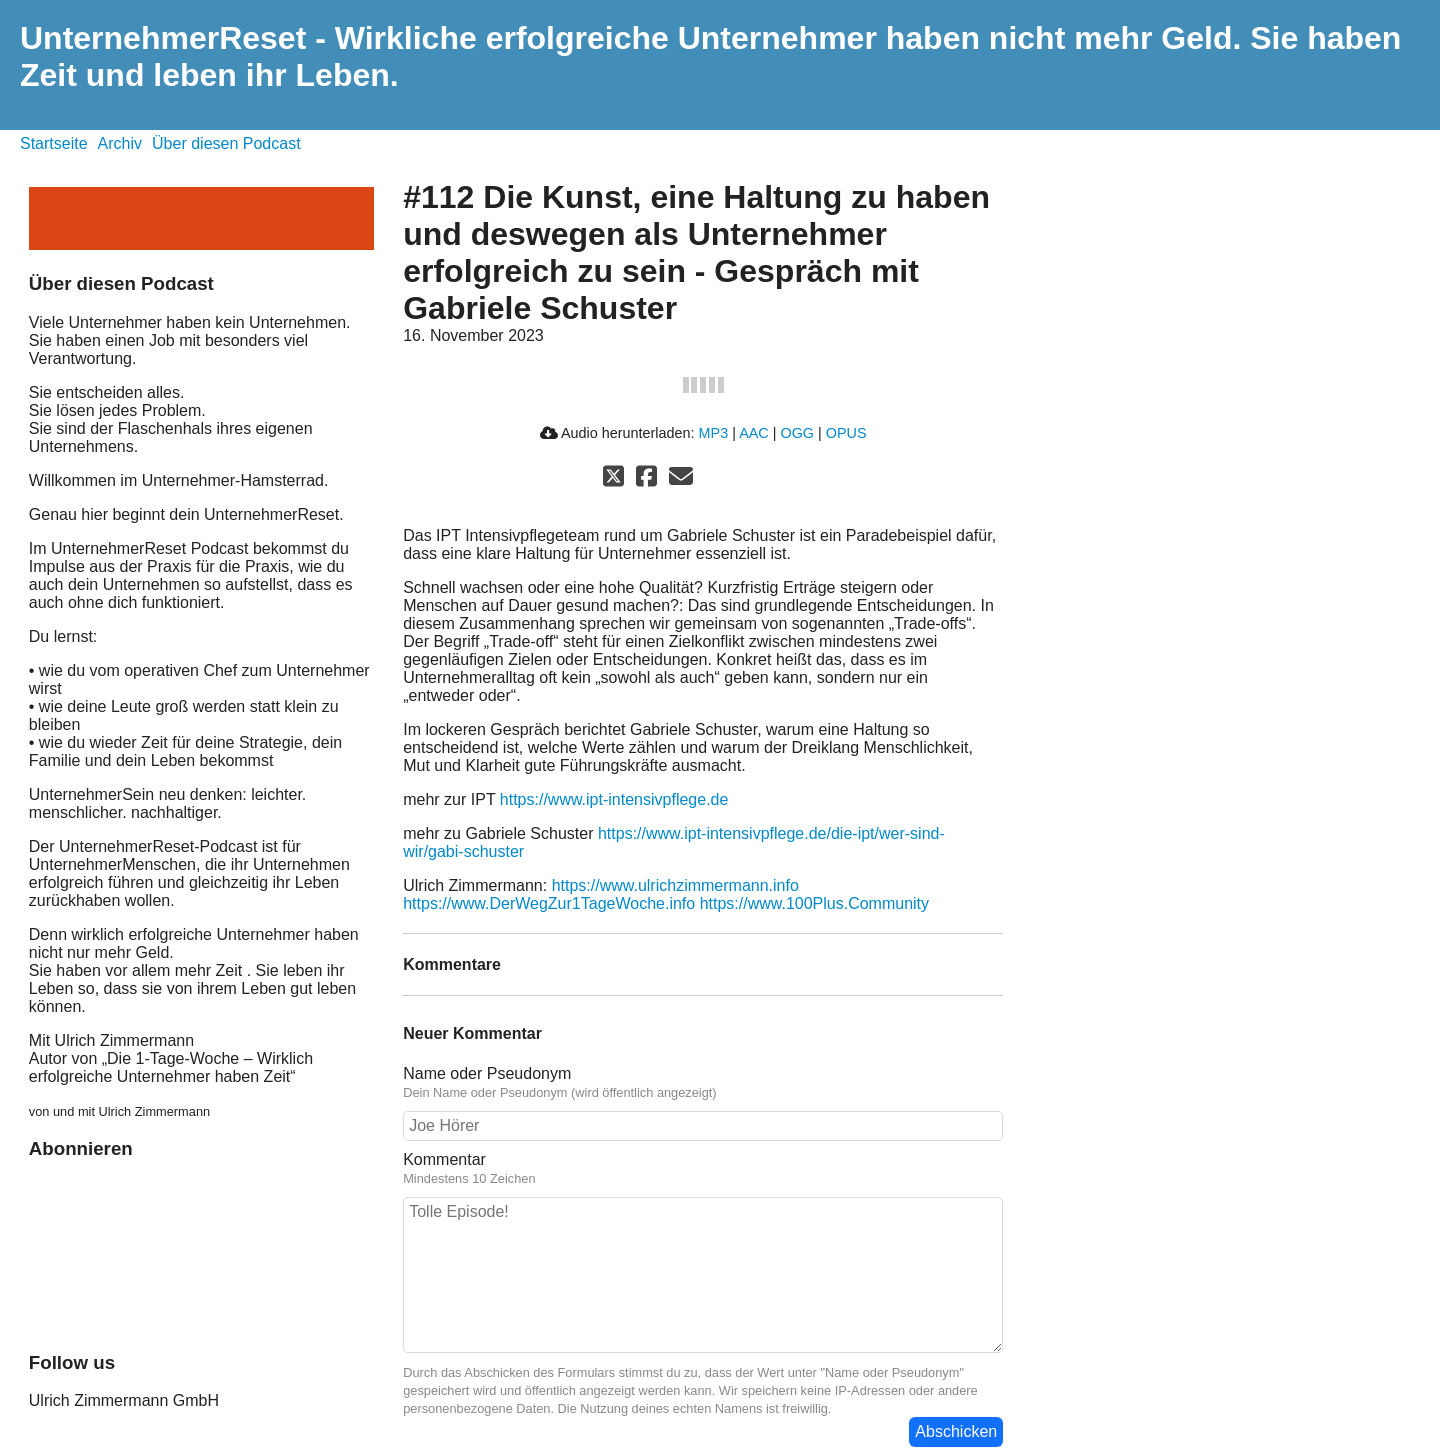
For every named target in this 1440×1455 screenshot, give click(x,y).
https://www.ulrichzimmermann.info (675, 885)
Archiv (120, 143)
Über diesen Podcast (226, 143)
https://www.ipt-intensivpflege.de (614, 799)
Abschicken (956, 1431)
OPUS (846, 433)
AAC (754, 433)
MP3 (714, 433)
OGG (797, 433)
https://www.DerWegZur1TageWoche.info (549, 903)
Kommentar (444, 1159)
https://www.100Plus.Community (814, 903)
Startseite (54, 143)
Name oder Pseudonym (487, 1073)
